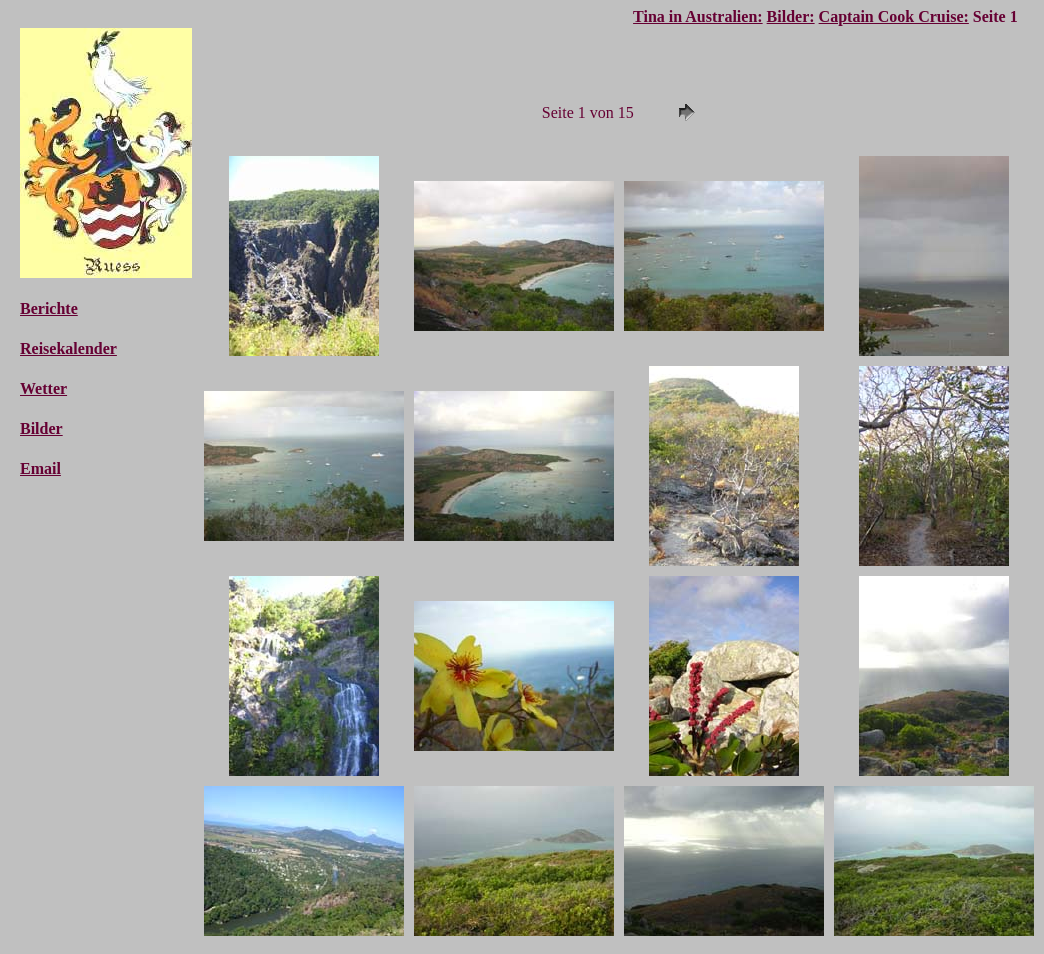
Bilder (41, 428)
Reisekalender (68, 348)
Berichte (49, 308)
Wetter (43, 388)
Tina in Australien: (698, 16)
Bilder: (791, 16)
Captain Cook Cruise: (894, 16)
